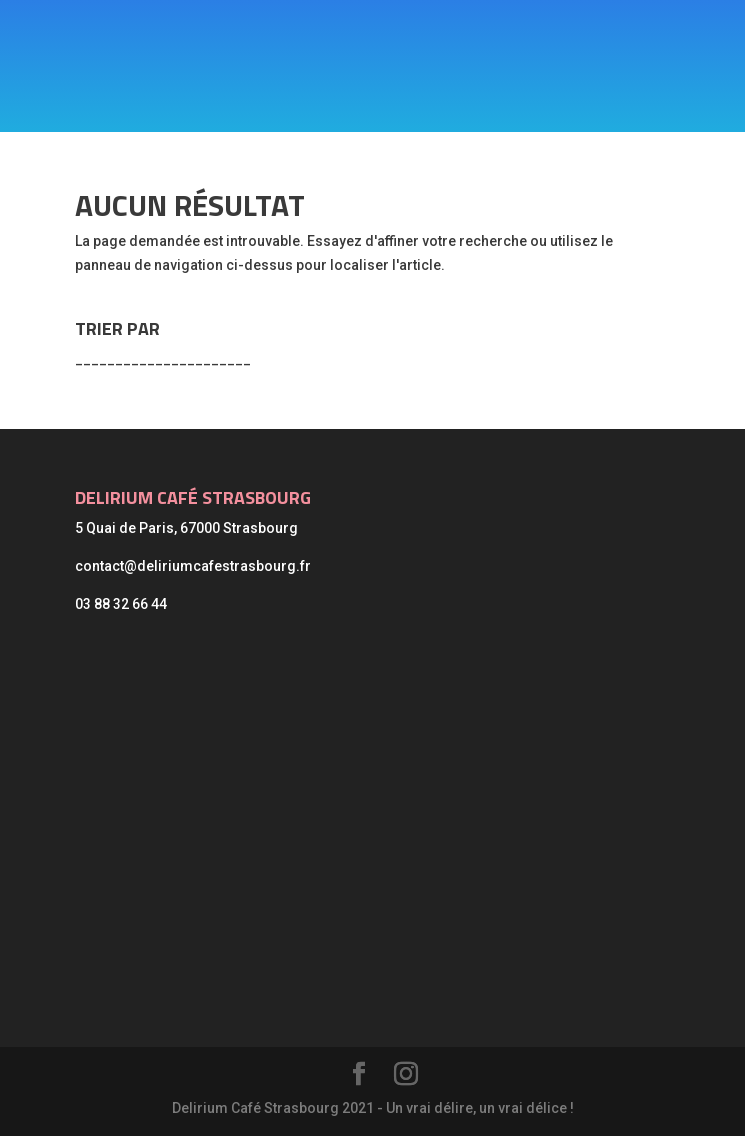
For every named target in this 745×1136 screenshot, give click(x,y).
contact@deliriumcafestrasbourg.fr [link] (193, 566)
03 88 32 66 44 (121, 604)
